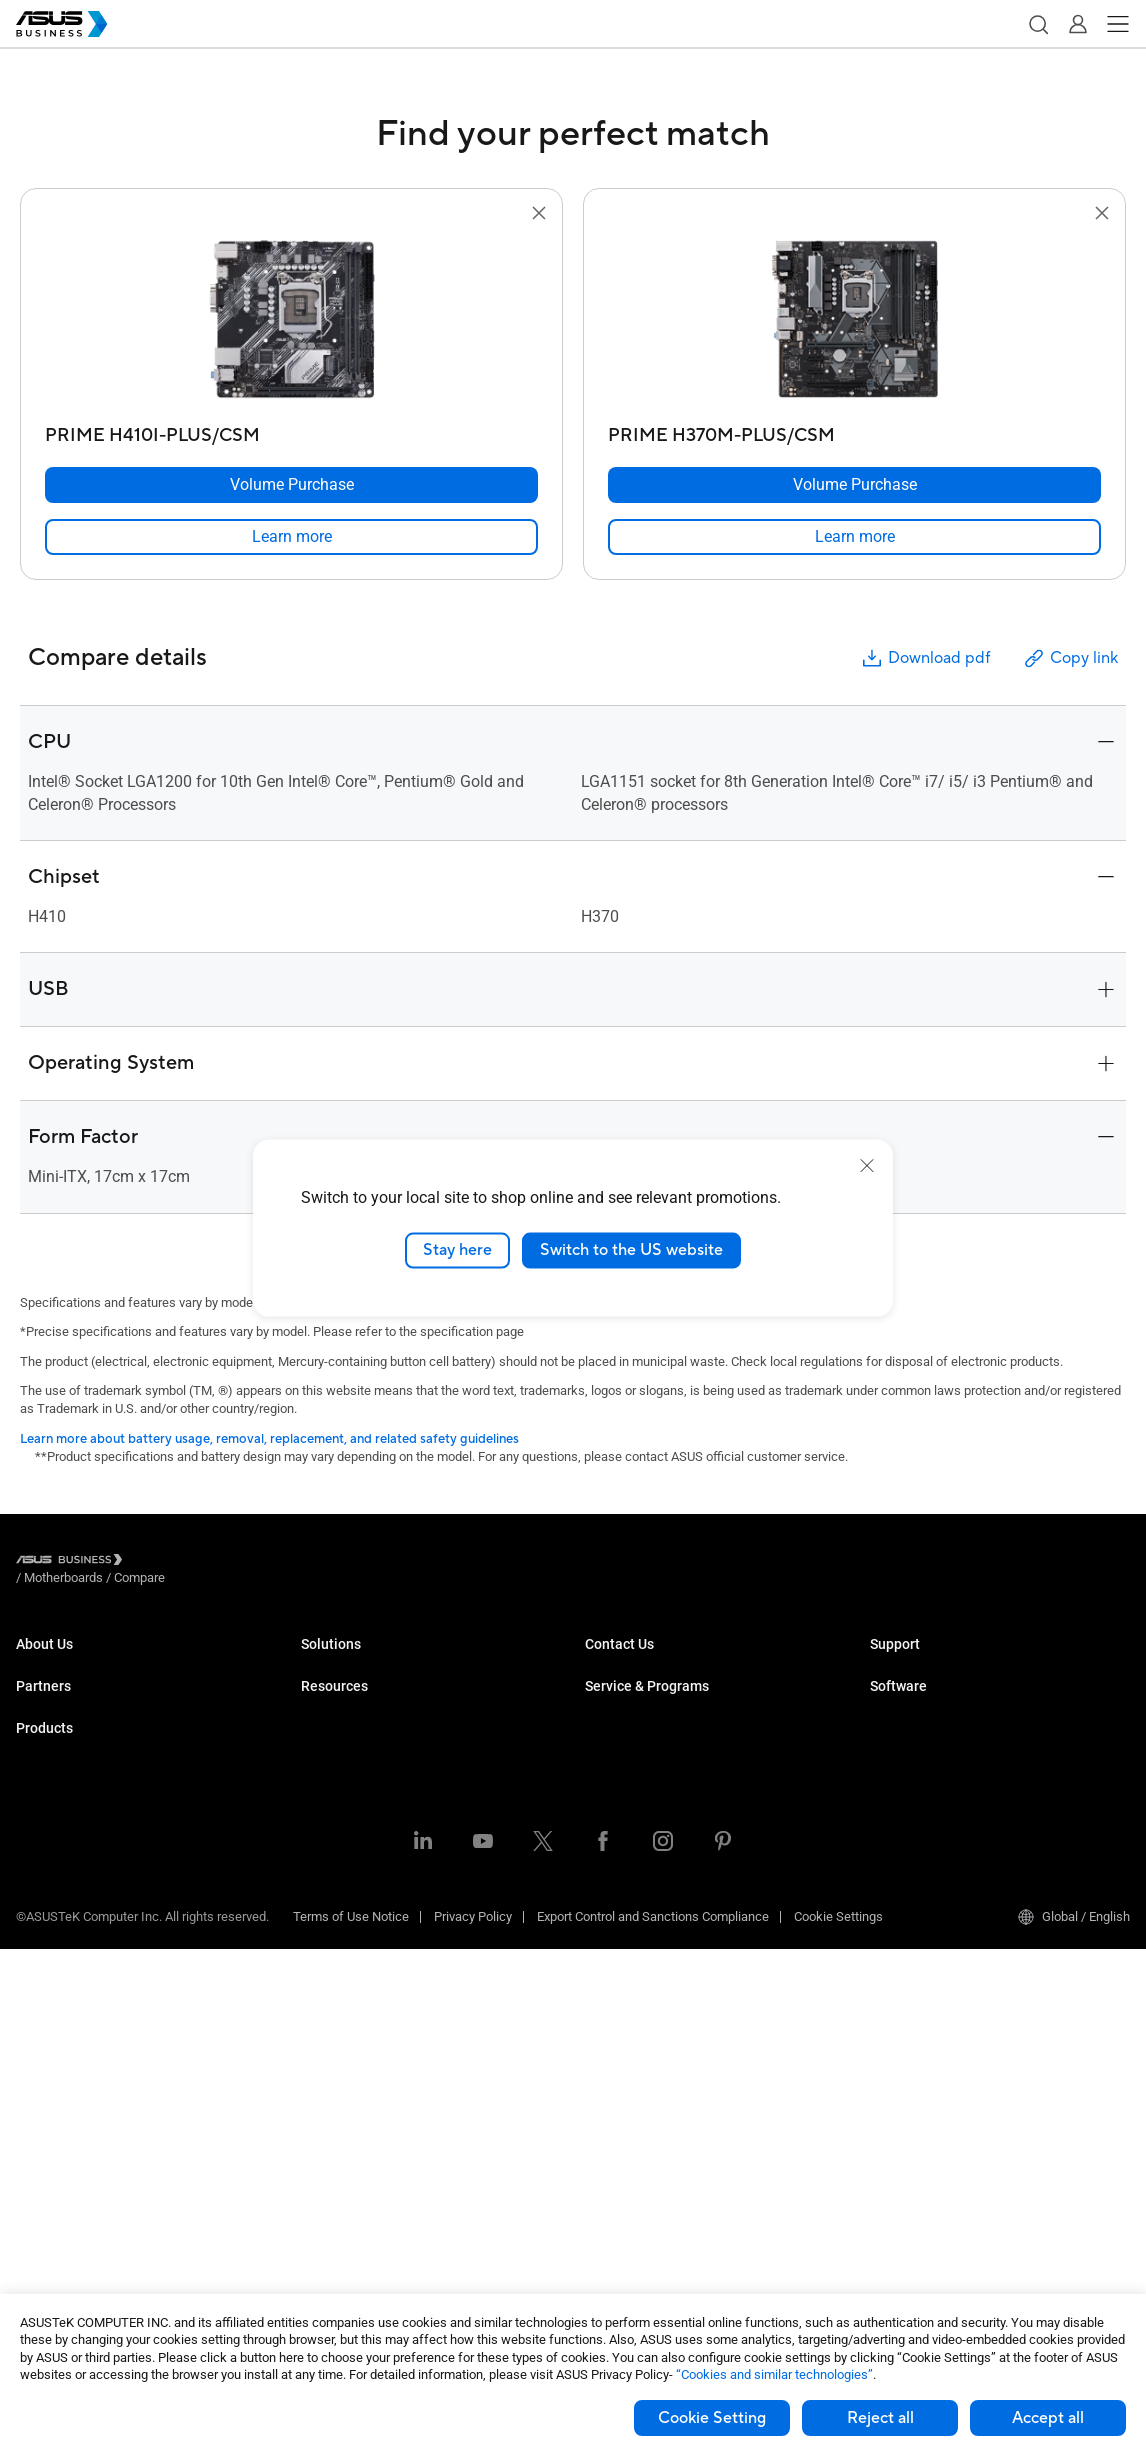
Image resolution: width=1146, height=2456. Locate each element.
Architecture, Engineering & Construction (414, 1842)
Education (329, 1722)
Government (335, 1932)
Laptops (39, 1844)
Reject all (880, 2418)
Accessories (51, 2234)
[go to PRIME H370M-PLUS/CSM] (855, 321)
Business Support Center (940, 1662)
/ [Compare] (248, 1562)
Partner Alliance (60, 1768)
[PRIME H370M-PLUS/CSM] (854, 430)
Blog (313, 2128)
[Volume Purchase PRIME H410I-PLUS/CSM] (291, 485)
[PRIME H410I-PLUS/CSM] (291, 430)
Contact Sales (624, 1692)
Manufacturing (342, 1812)
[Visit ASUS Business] (73, 1562)
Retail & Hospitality (354, 1752)
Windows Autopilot (923, 1828)
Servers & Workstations (82, 1994)
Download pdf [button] (925, 658)
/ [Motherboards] (173, 1562)
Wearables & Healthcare (84, 2174)
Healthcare (332, 1782)
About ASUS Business (78, 1662)
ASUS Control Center (927, 1768)
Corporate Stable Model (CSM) (670, 1798)
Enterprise (329, 1692)
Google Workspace (355, 1992)
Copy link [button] (1070, 658)
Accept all (1048, 2418)
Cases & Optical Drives (80, 2144)
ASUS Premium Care (642, 1768)
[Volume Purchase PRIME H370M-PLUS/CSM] (854, 485)
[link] (291, 537)
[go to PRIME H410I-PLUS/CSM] (292, 321)
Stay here (457, 1250)
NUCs (32, 1904)
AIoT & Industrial (63, 2084)
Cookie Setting (712, 2418)
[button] (1038, 24)
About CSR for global (74, 1692)
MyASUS (894, 1738)
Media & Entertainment (365, 1872)
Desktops (43, 1874)
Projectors (45, 1964)
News (317, 2158)
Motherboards (55, 2024)
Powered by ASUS (635, 1828)
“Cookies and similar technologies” (774, 2374)
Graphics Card (56, 2054)
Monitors (41, 1934)
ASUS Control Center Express (951, 1798)
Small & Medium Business (375, 1662)
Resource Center (348, 2068)
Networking (48, 2114)
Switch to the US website (631, 1250)
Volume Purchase (635, 1662)
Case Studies (338, 2098)
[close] (867, 1166)
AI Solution (331, 1962)
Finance (323, 1902)
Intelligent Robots (65, 2204)
